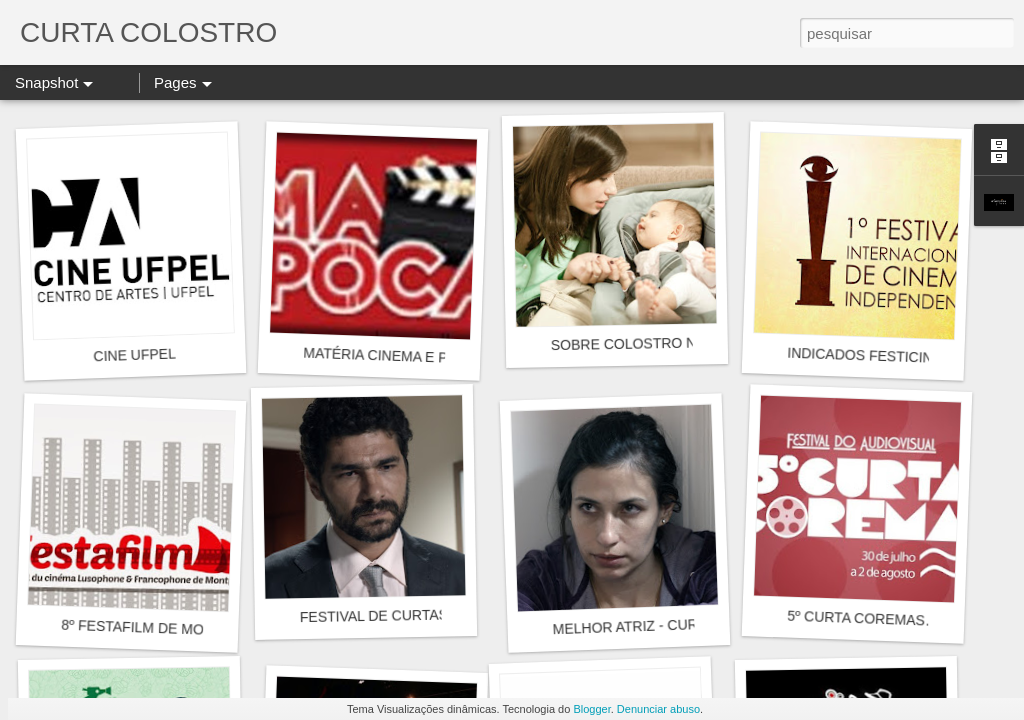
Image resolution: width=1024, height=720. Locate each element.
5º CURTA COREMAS (856, 618)
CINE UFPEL (134, 355)
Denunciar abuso (658, 709)
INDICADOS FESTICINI (862, 355)
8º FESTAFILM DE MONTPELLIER (170, 629)
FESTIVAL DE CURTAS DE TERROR (417, 615)
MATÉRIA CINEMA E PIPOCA (397, 356)
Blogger (591, 709)
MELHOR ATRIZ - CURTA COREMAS (670, 625)
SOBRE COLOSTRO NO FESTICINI (665, 343)
